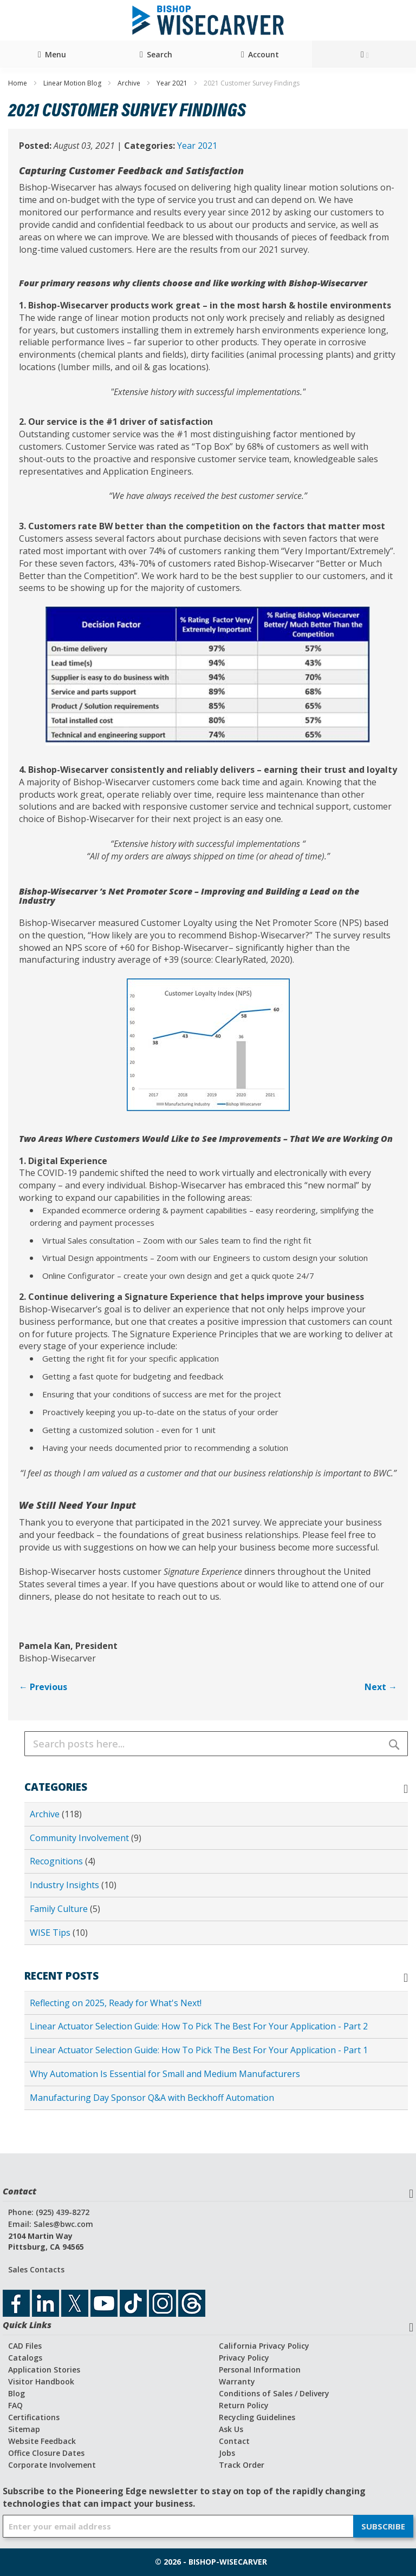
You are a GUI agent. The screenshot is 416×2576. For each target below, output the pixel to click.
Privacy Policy (244, 2357)
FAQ (15, 2405)
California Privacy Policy (264, 2346)
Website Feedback (42, 2441)
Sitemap (24, 2429)
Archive (130, 83)
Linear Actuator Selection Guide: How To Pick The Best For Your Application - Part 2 (199, 2026)
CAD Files (25, 2346)
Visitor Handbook (41, 2381)
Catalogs (25, 2357)
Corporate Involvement (52, 2465)
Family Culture (60, 1909)
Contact (234, 2441)
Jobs (227, 2453)
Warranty (237, 2381)
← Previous (43, 1687)
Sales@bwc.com (63, 2224)
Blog (16, 2393)
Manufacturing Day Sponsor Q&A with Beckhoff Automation (152, 2098)
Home (18, 83)
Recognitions (57, 1861)
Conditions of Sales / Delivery (274, 2393)
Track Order (241, 2465)
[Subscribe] (383, 2526)
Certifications (34, 2417)
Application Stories (44, 2369)
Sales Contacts (36, 2269)
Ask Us (231, 2429)
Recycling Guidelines (257, 2417)
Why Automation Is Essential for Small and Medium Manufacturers (165, 2074)
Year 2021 (173, 83)
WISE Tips (51, 1932)
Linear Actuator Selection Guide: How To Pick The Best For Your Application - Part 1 (199, 2050)
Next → (381, 1687)
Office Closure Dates (46, 2453)
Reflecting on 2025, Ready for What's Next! (116, 2003)
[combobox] (216, 1743)
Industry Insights (65, 1885)
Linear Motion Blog (73, 83)
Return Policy (244, 2405)
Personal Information (260, 2369)
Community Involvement (80, 1838)
